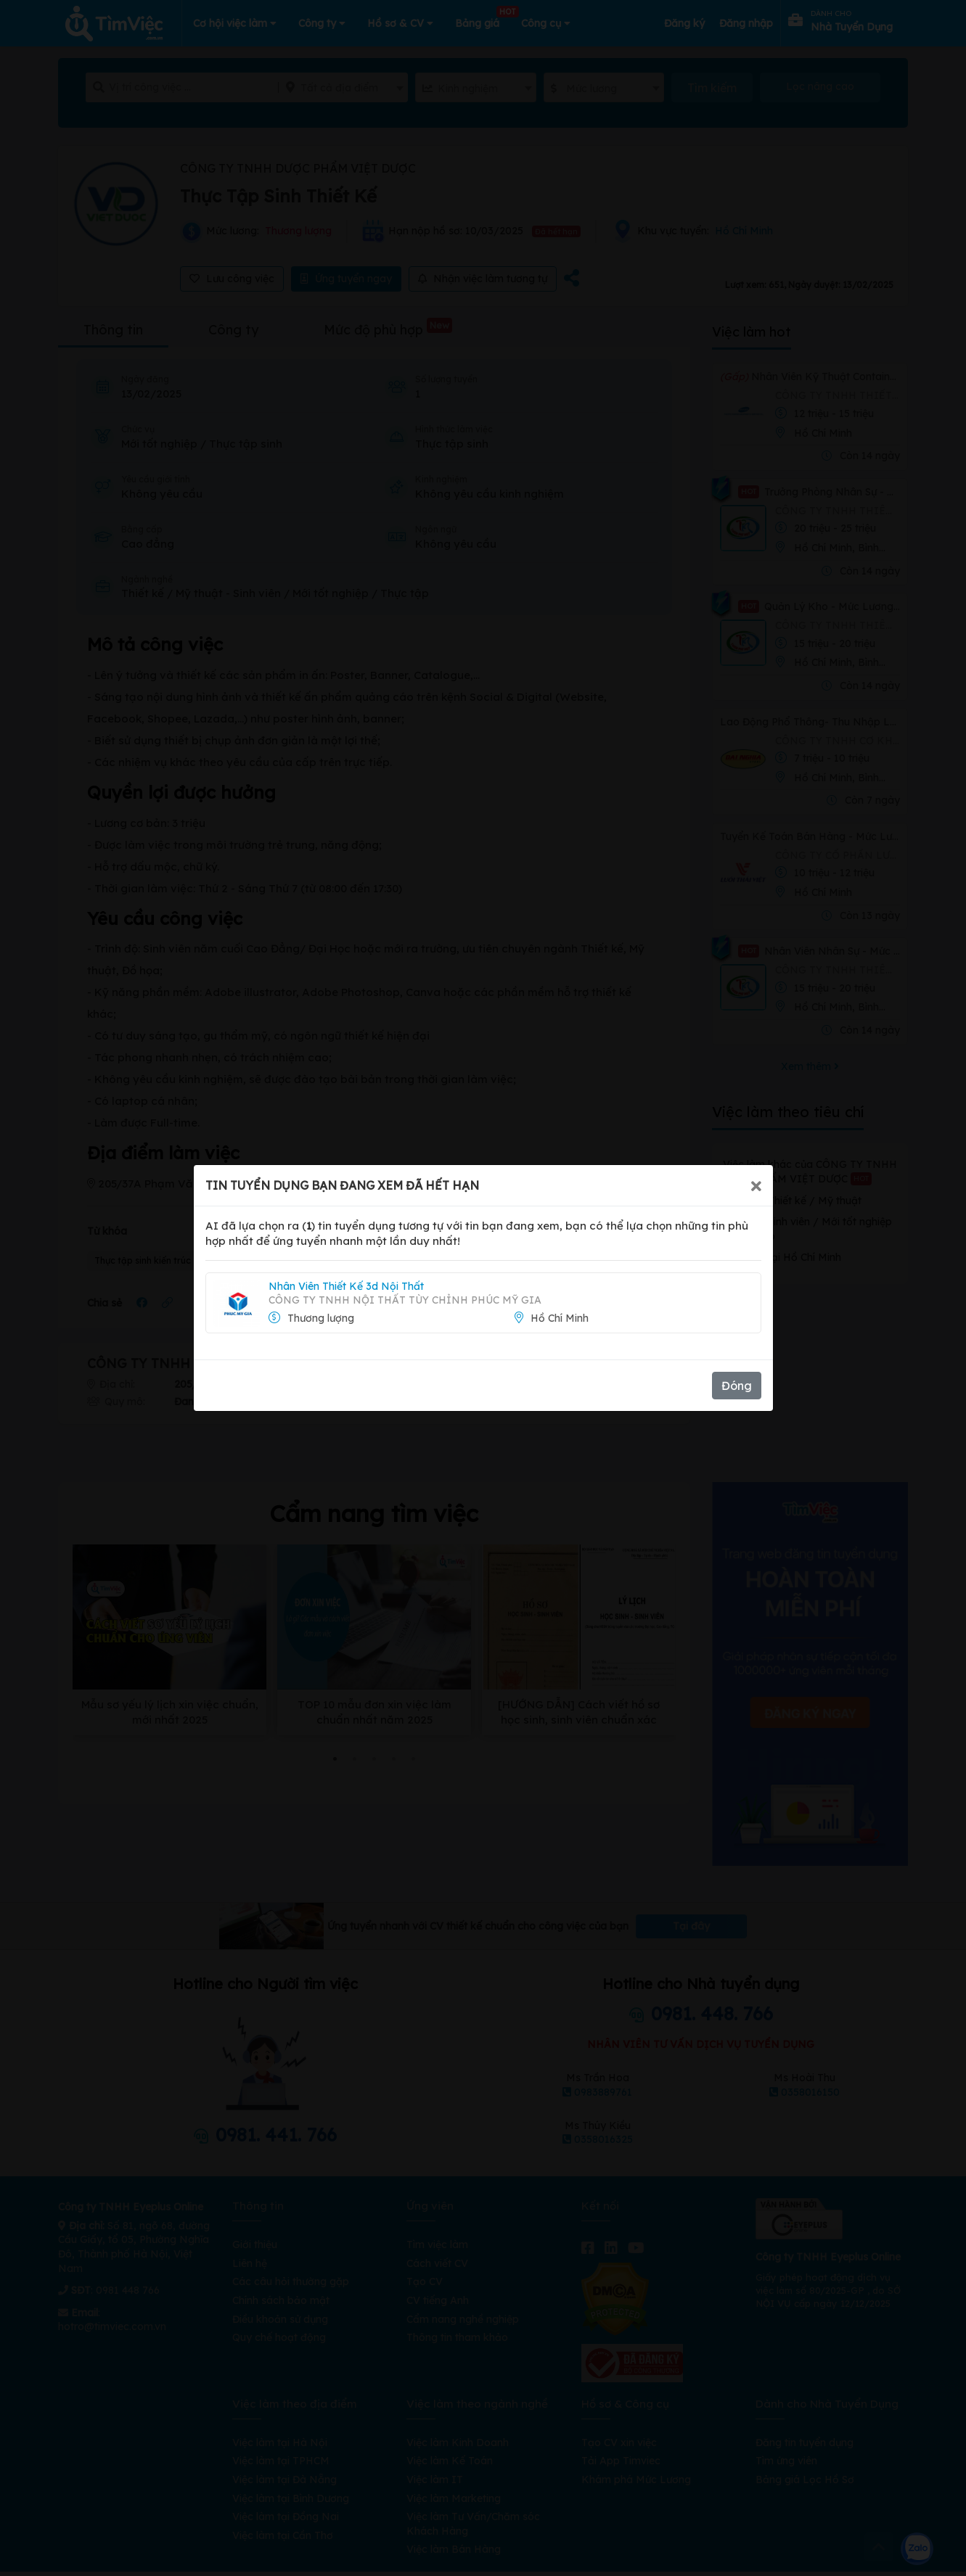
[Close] (756, 1185)
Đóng (736, 1385)
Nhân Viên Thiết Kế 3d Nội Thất (346, 1286)
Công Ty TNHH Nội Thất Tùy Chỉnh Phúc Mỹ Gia (405, 1299)
